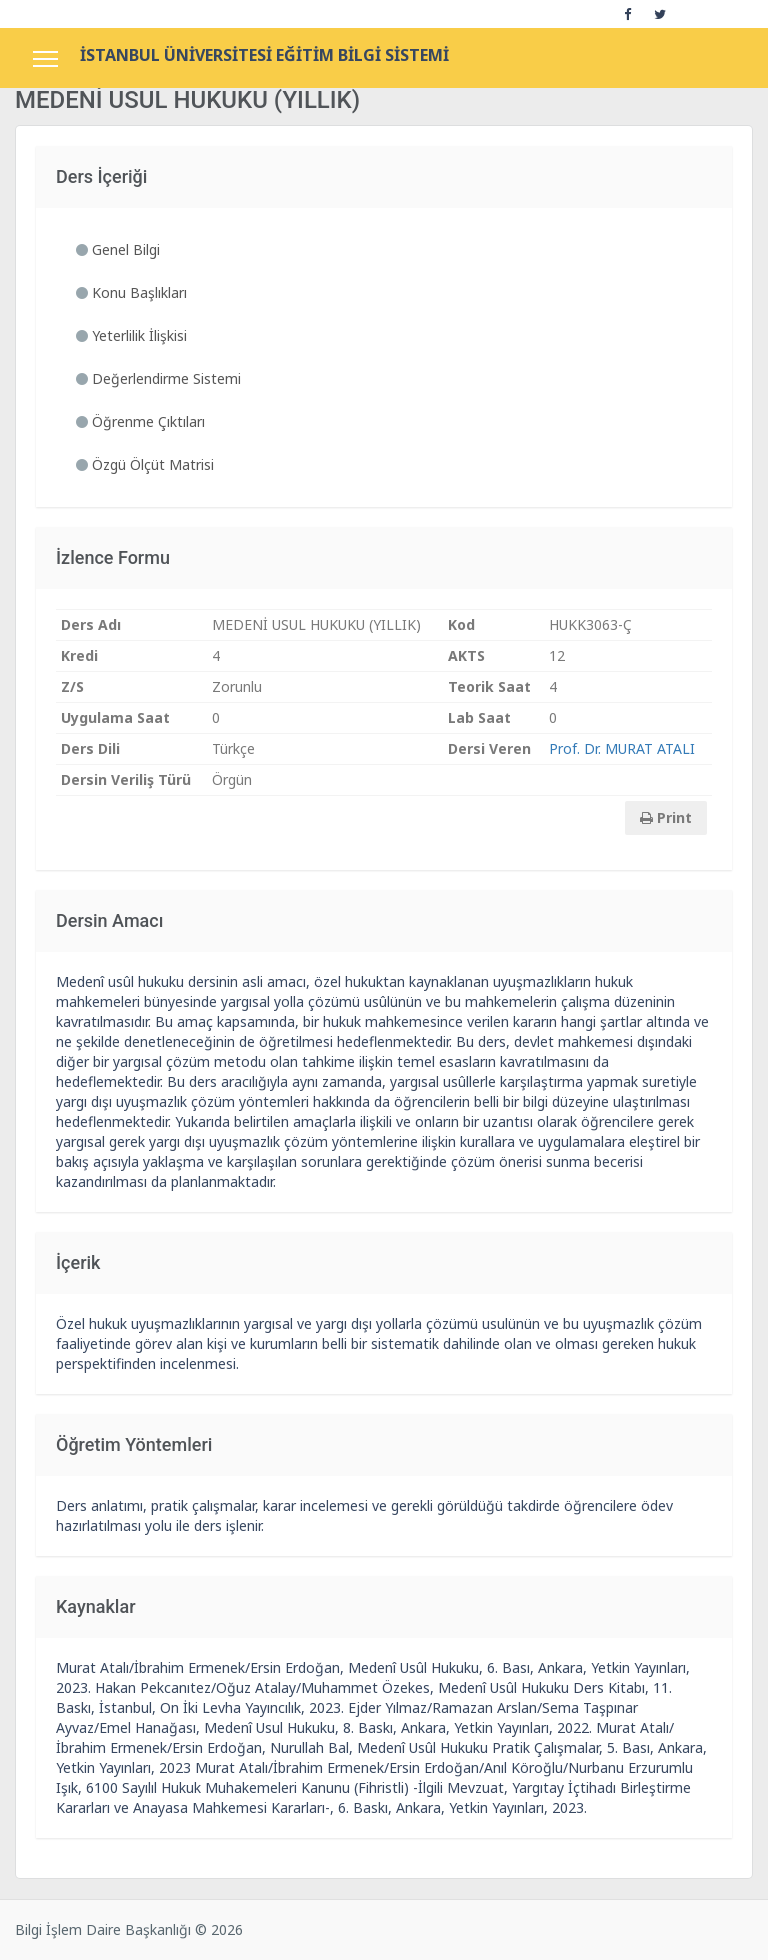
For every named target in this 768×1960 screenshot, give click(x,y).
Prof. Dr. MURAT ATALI (622, 748)
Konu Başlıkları (131, 292)
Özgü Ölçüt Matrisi (145, 464)
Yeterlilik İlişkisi (131, 335)
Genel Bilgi (118, 249)
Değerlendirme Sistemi (158, 378)
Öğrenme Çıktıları (140, 421)
